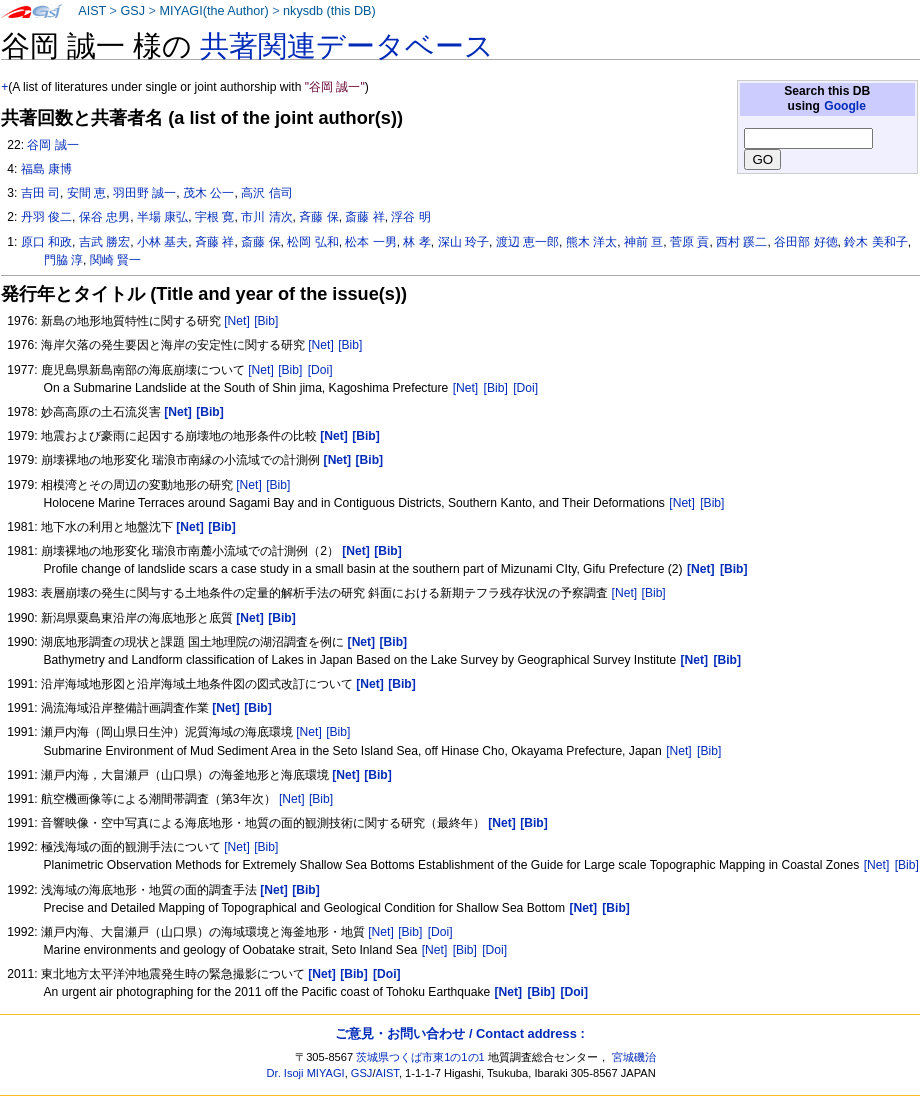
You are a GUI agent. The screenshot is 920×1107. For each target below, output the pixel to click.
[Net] (237, 321)
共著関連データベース (347, 46)
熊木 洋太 (591, 242)
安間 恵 (86, 193)
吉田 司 (40, 193)
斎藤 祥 (364, 217)
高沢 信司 (266, 193)
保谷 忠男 (104, 217)
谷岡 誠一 (52, 145)
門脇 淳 (63, 260)
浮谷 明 (410, 217)
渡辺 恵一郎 (527, 242)
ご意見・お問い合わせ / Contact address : (459, 1033)
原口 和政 (46, 242)
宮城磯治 (634, 1057)
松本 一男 (370, 242)
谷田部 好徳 (805, 242)
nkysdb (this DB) (329, 11)
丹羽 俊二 (46, 217)
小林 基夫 (162, 242)
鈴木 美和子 (875, 242)
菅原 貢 (689, 242)
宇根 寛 (214, 217)
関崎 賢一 (115, 260)
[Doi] (320, 370)
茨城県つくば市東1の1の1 (420, 1057)
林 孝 (416, 242)
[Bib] (266, 321)
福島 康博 (46, 169)
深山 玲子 (463, 242)
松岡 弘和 (312, 242)
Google (845, 106)
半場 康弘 (162, 217)
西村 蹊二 (741, 242)
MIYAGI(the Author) (213, 11)
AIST (92, 11)
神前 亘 (643, 242)
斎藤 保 (260, 242)
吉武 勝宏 (104, 242)
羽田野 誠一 (144, 193)
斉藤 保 (318, 217)
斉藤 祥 (214, 242)
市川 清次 (266, 217)
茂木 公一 (208, 193)
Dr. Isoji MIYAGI (306, 1073)
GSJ (132, 11)
